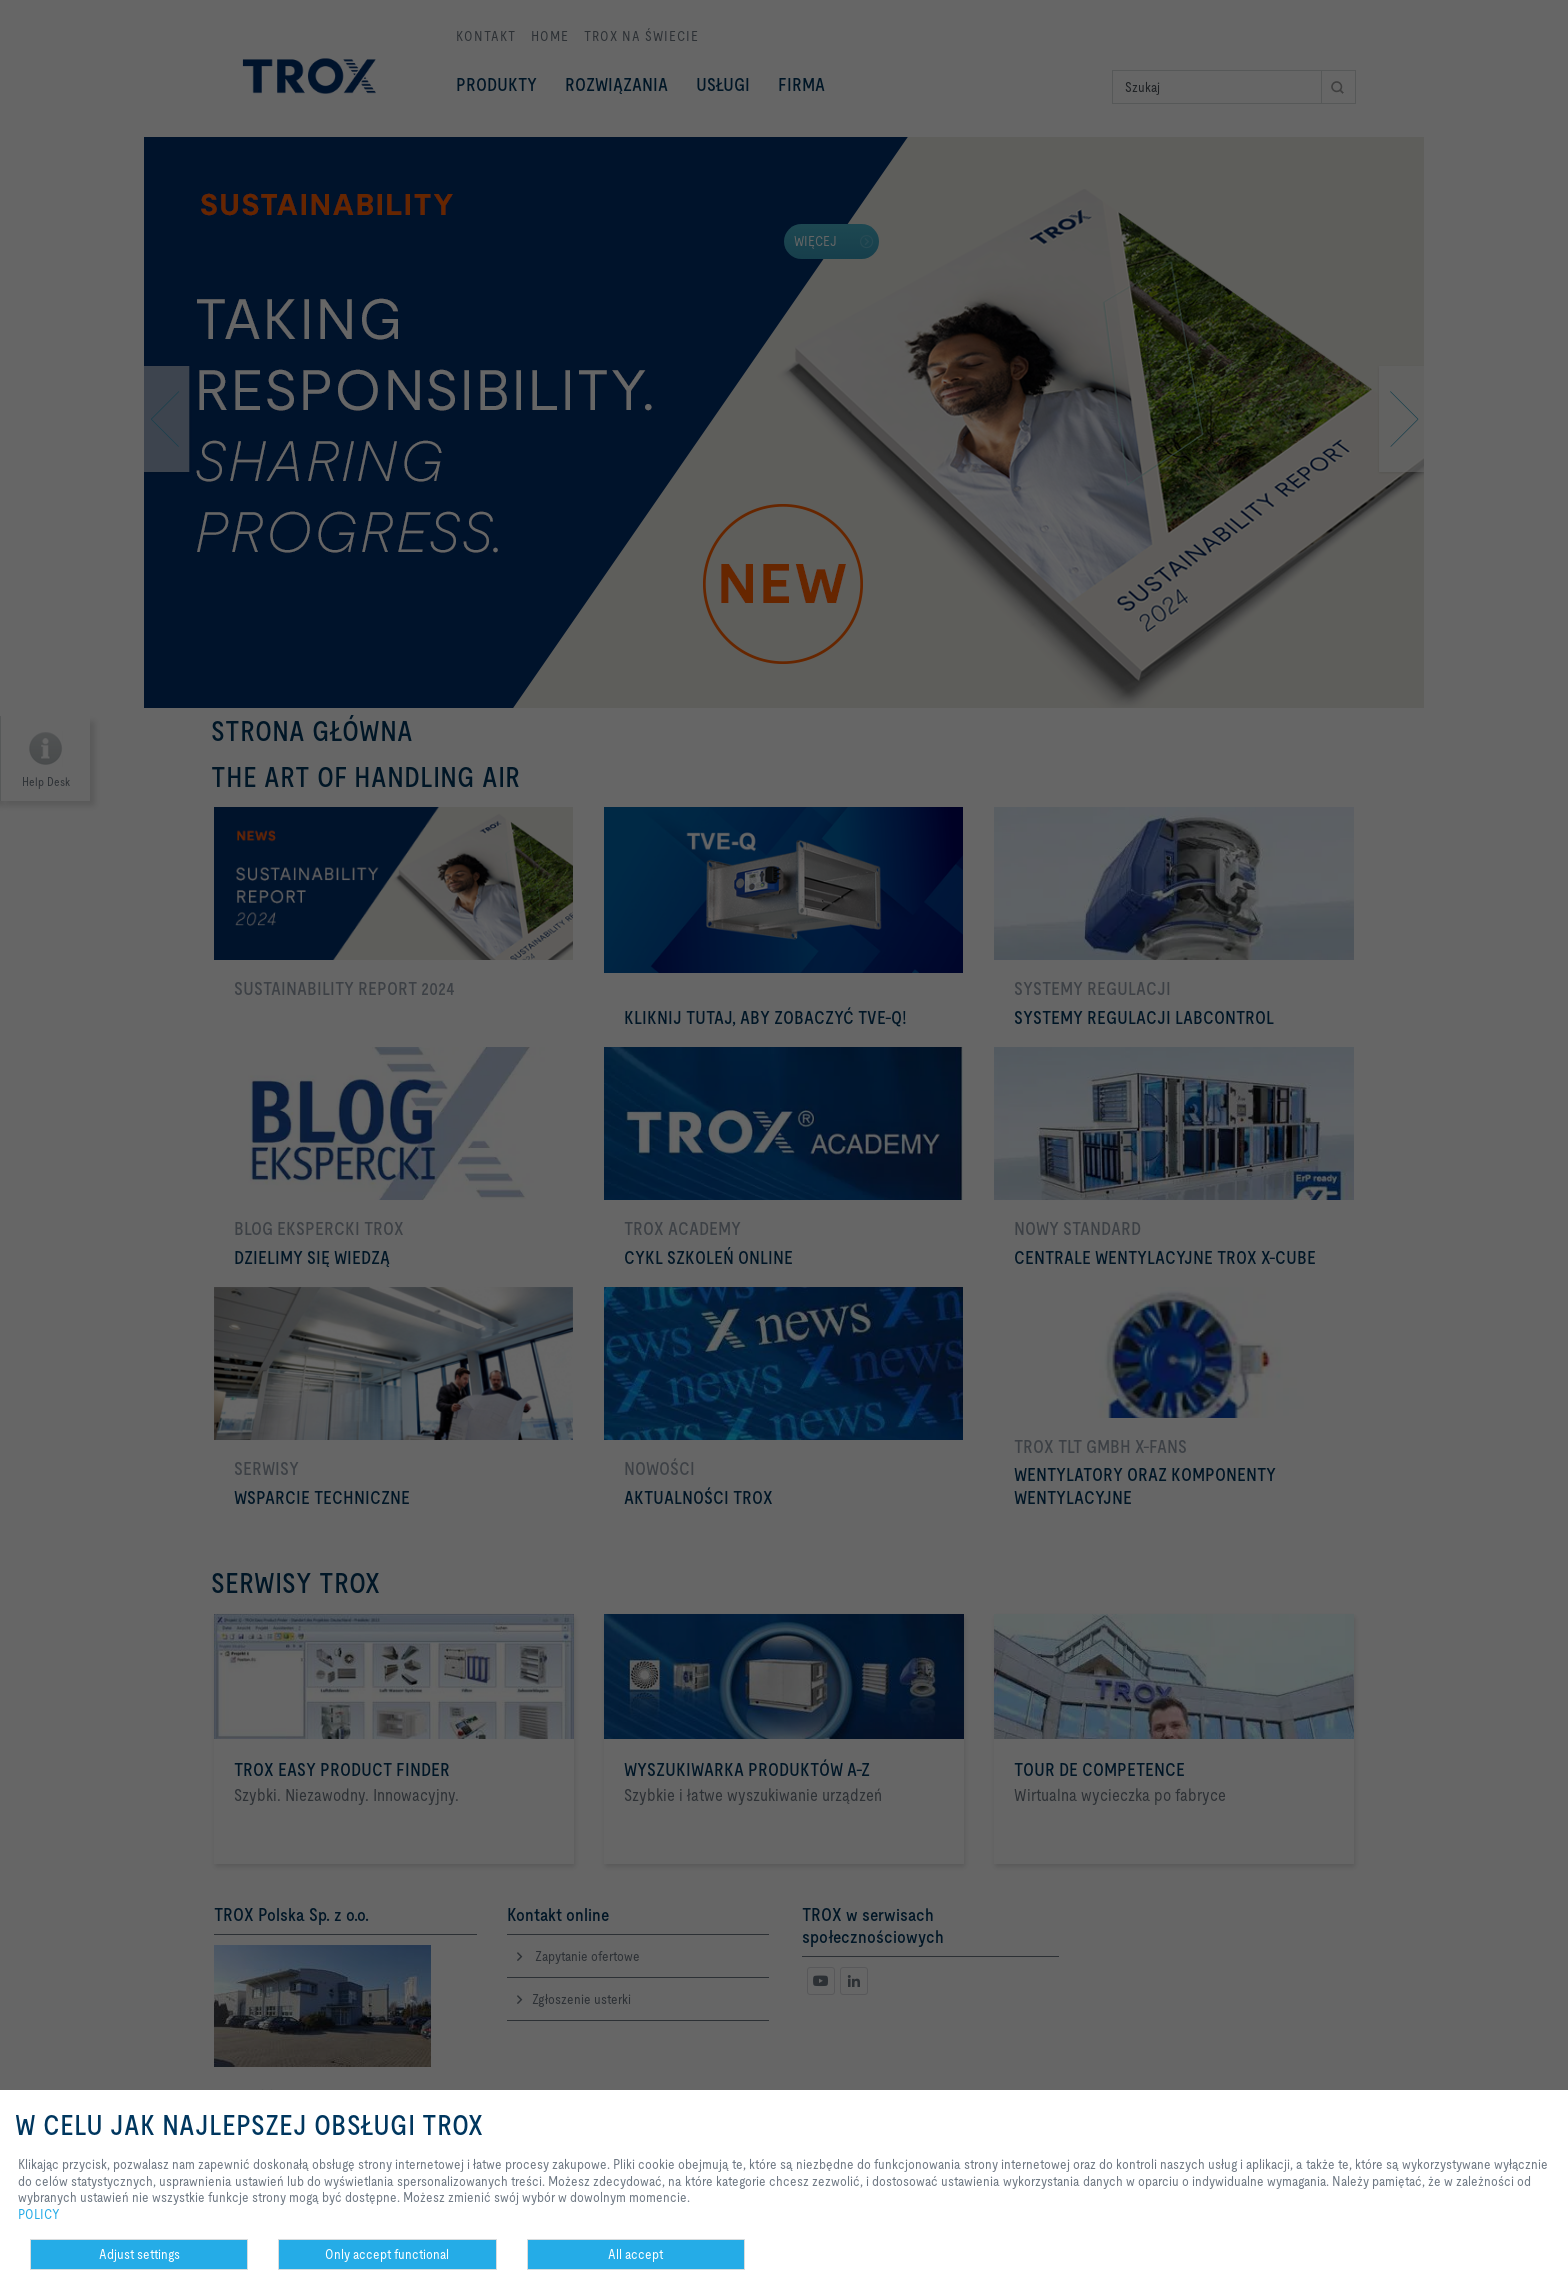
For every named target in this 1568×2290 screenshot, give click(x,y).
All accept (635, 2254)
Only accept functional (387, 2254)
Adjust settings (139, 2254)
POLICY (39, 2214)
